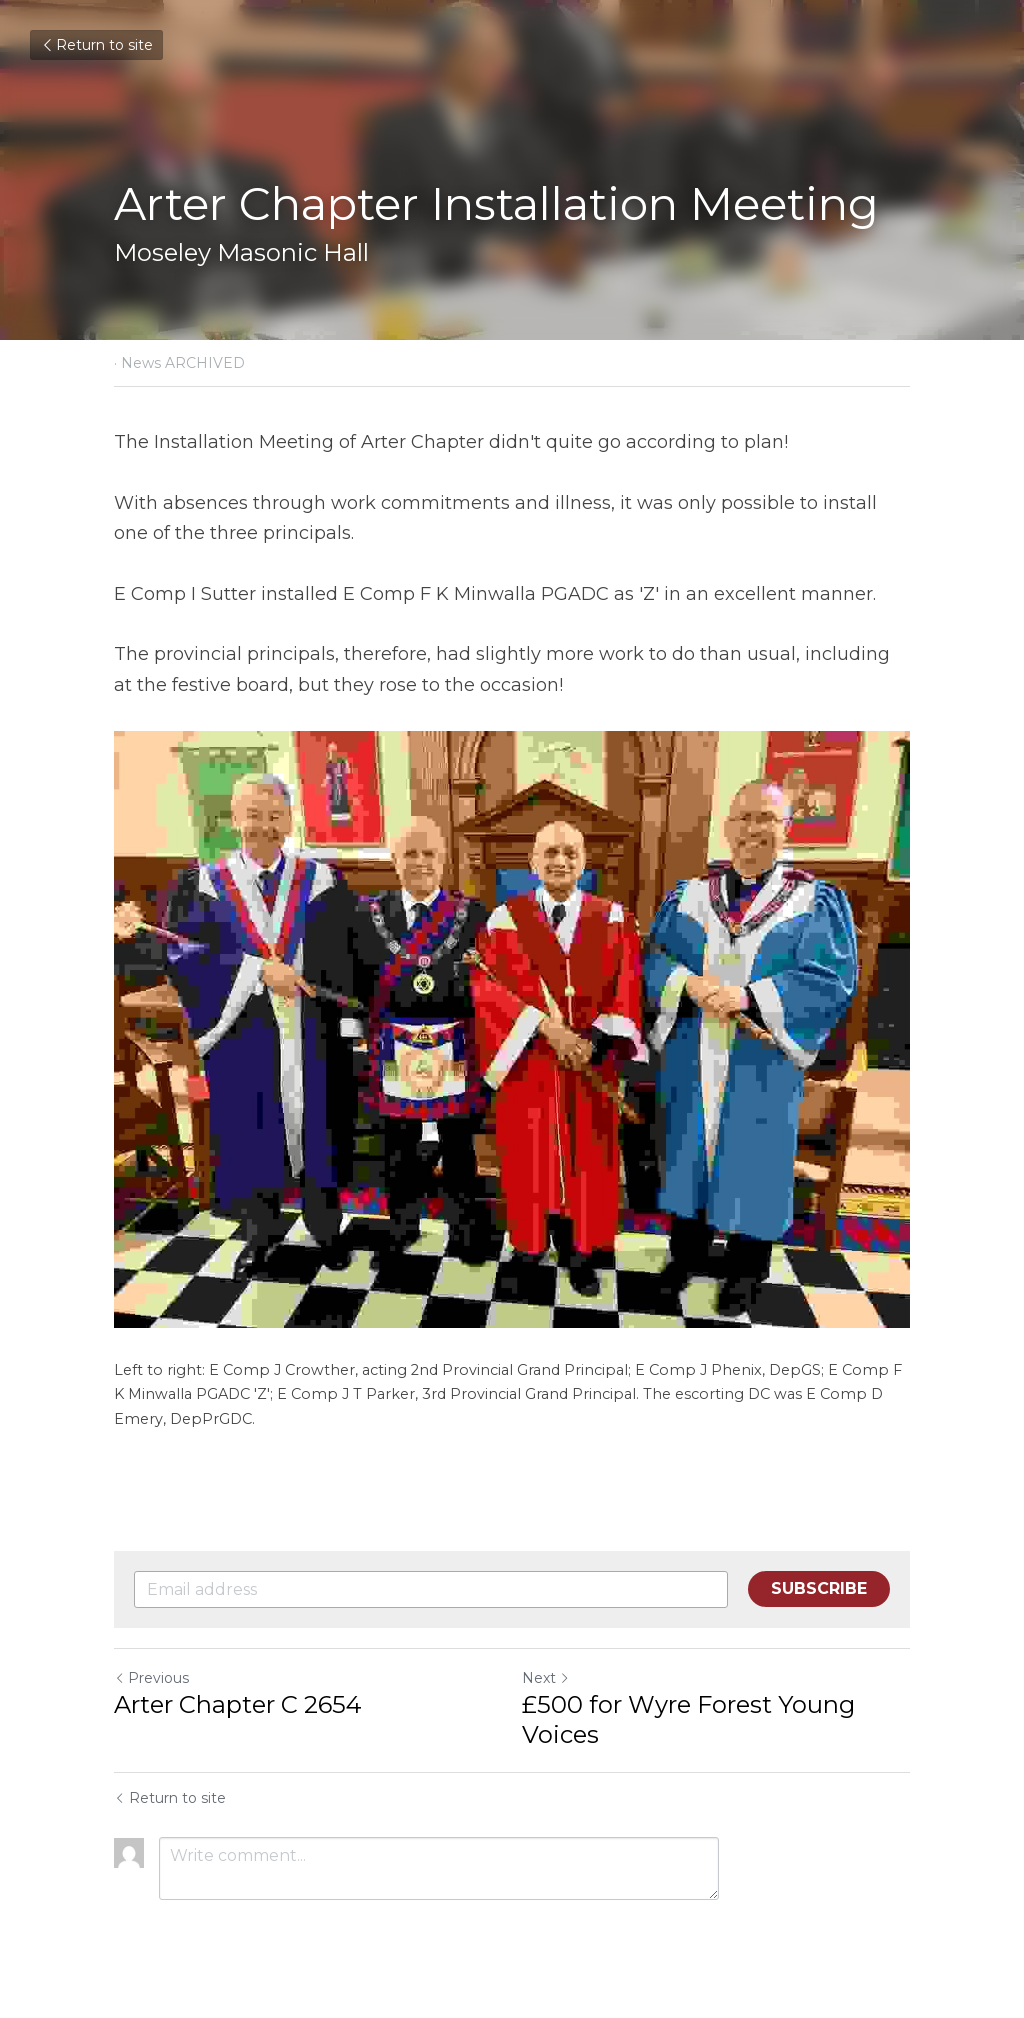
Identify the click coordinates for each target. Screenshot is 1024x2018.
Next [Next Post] (546, 1678)
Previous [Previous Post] (151, 1678)
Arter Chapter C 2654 (238, 1704)
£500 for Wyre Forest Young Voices (688, 1719)
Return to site (96, 45)
